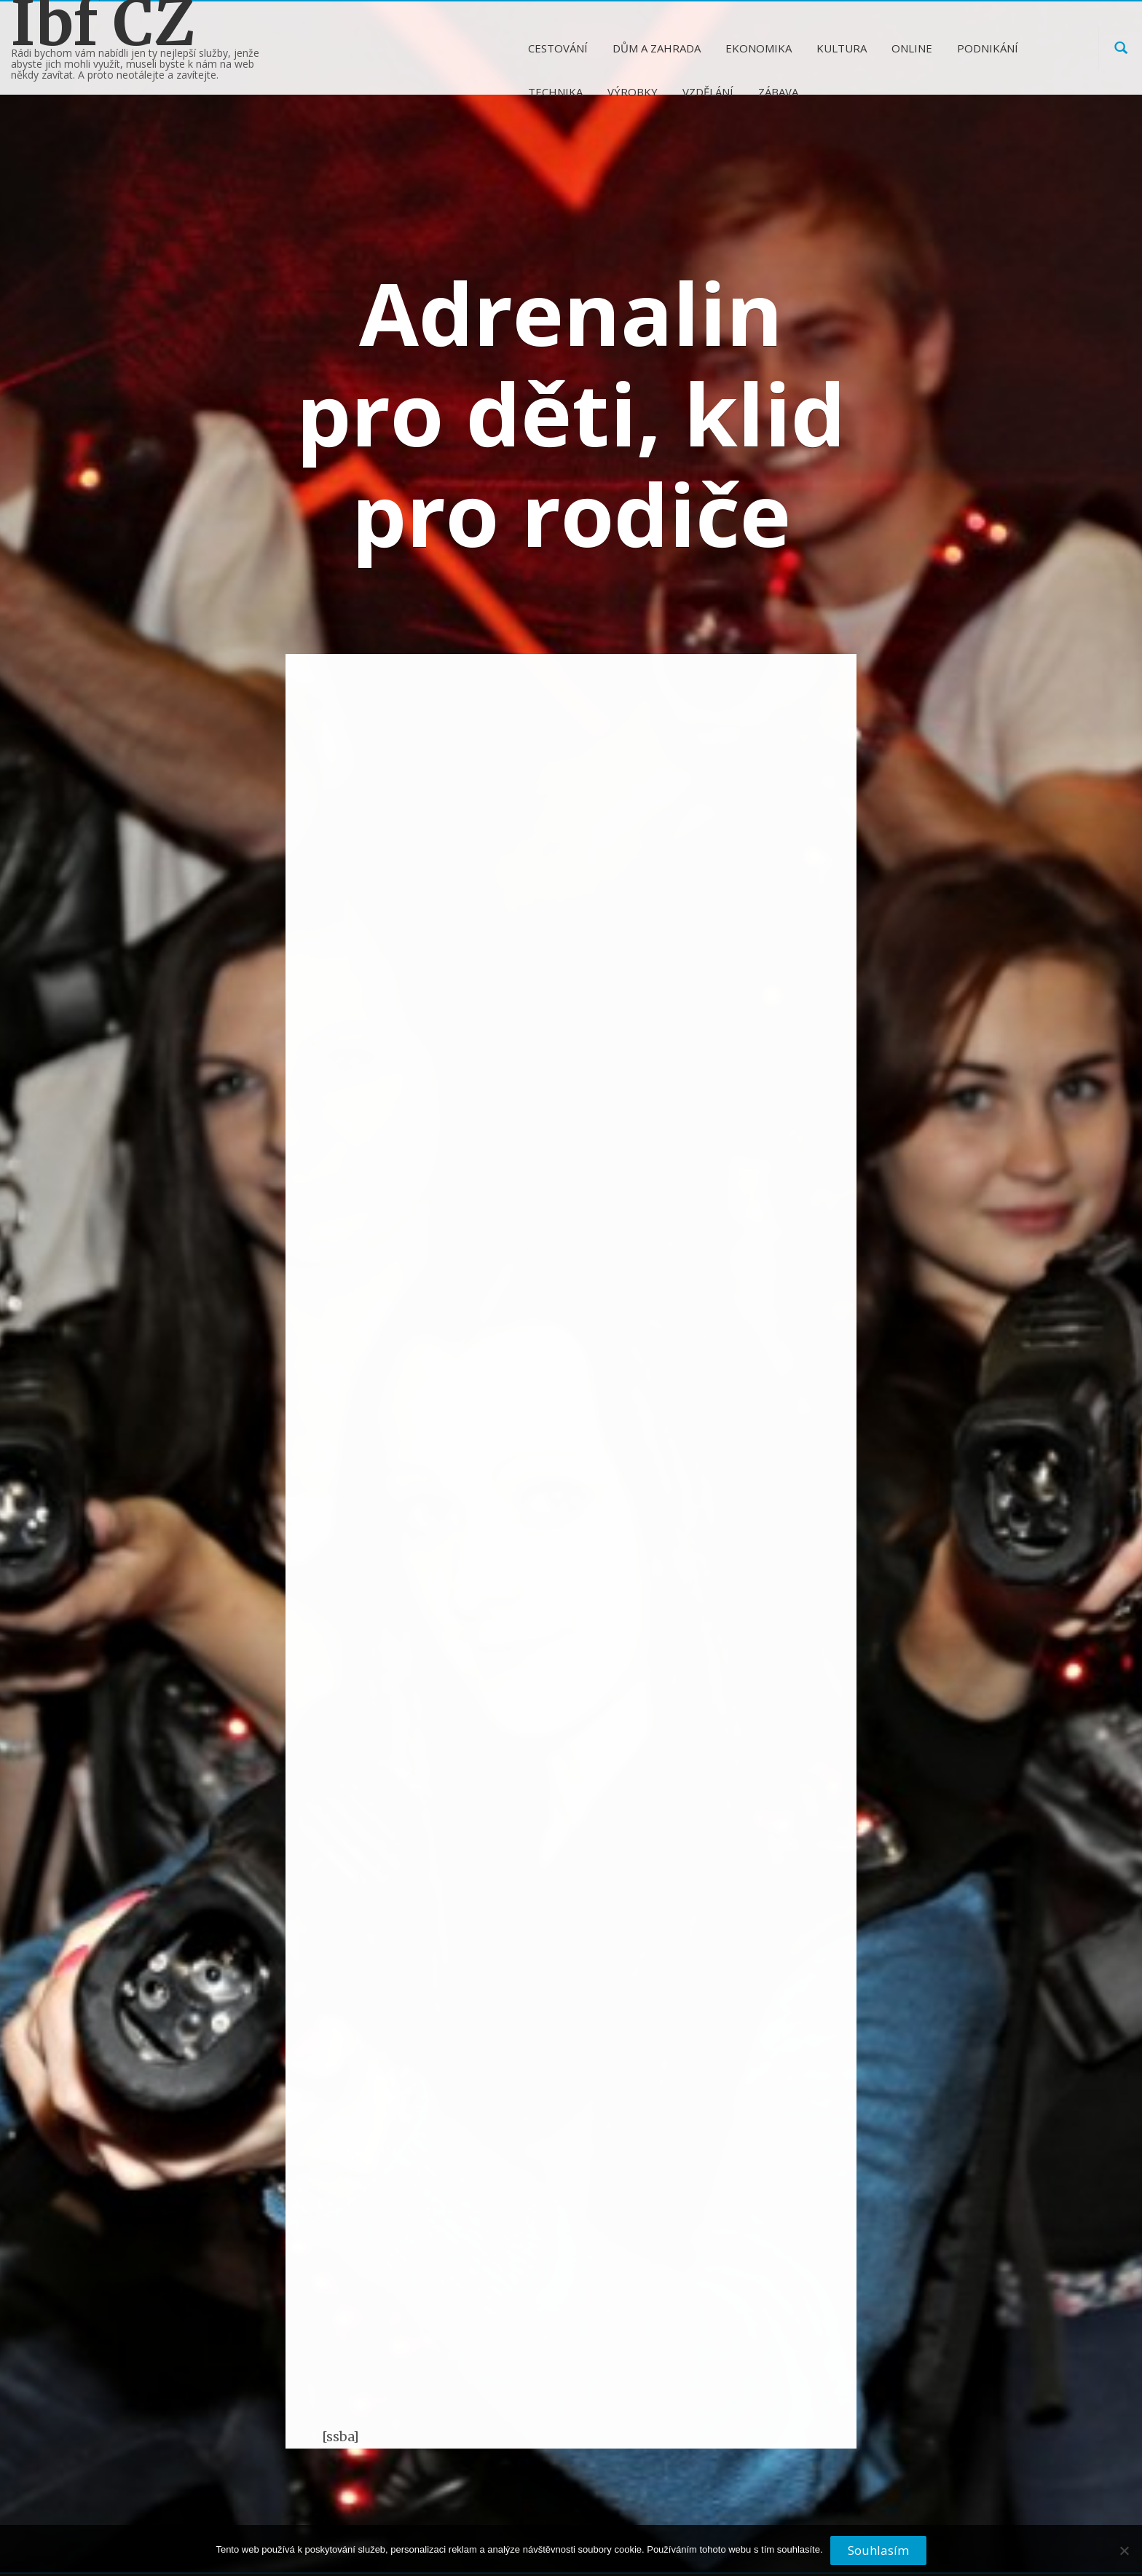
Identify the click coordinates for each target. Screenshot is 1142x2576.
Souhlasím (878, 2550)
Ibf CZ (102, 23)
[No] (1124, 2556)
